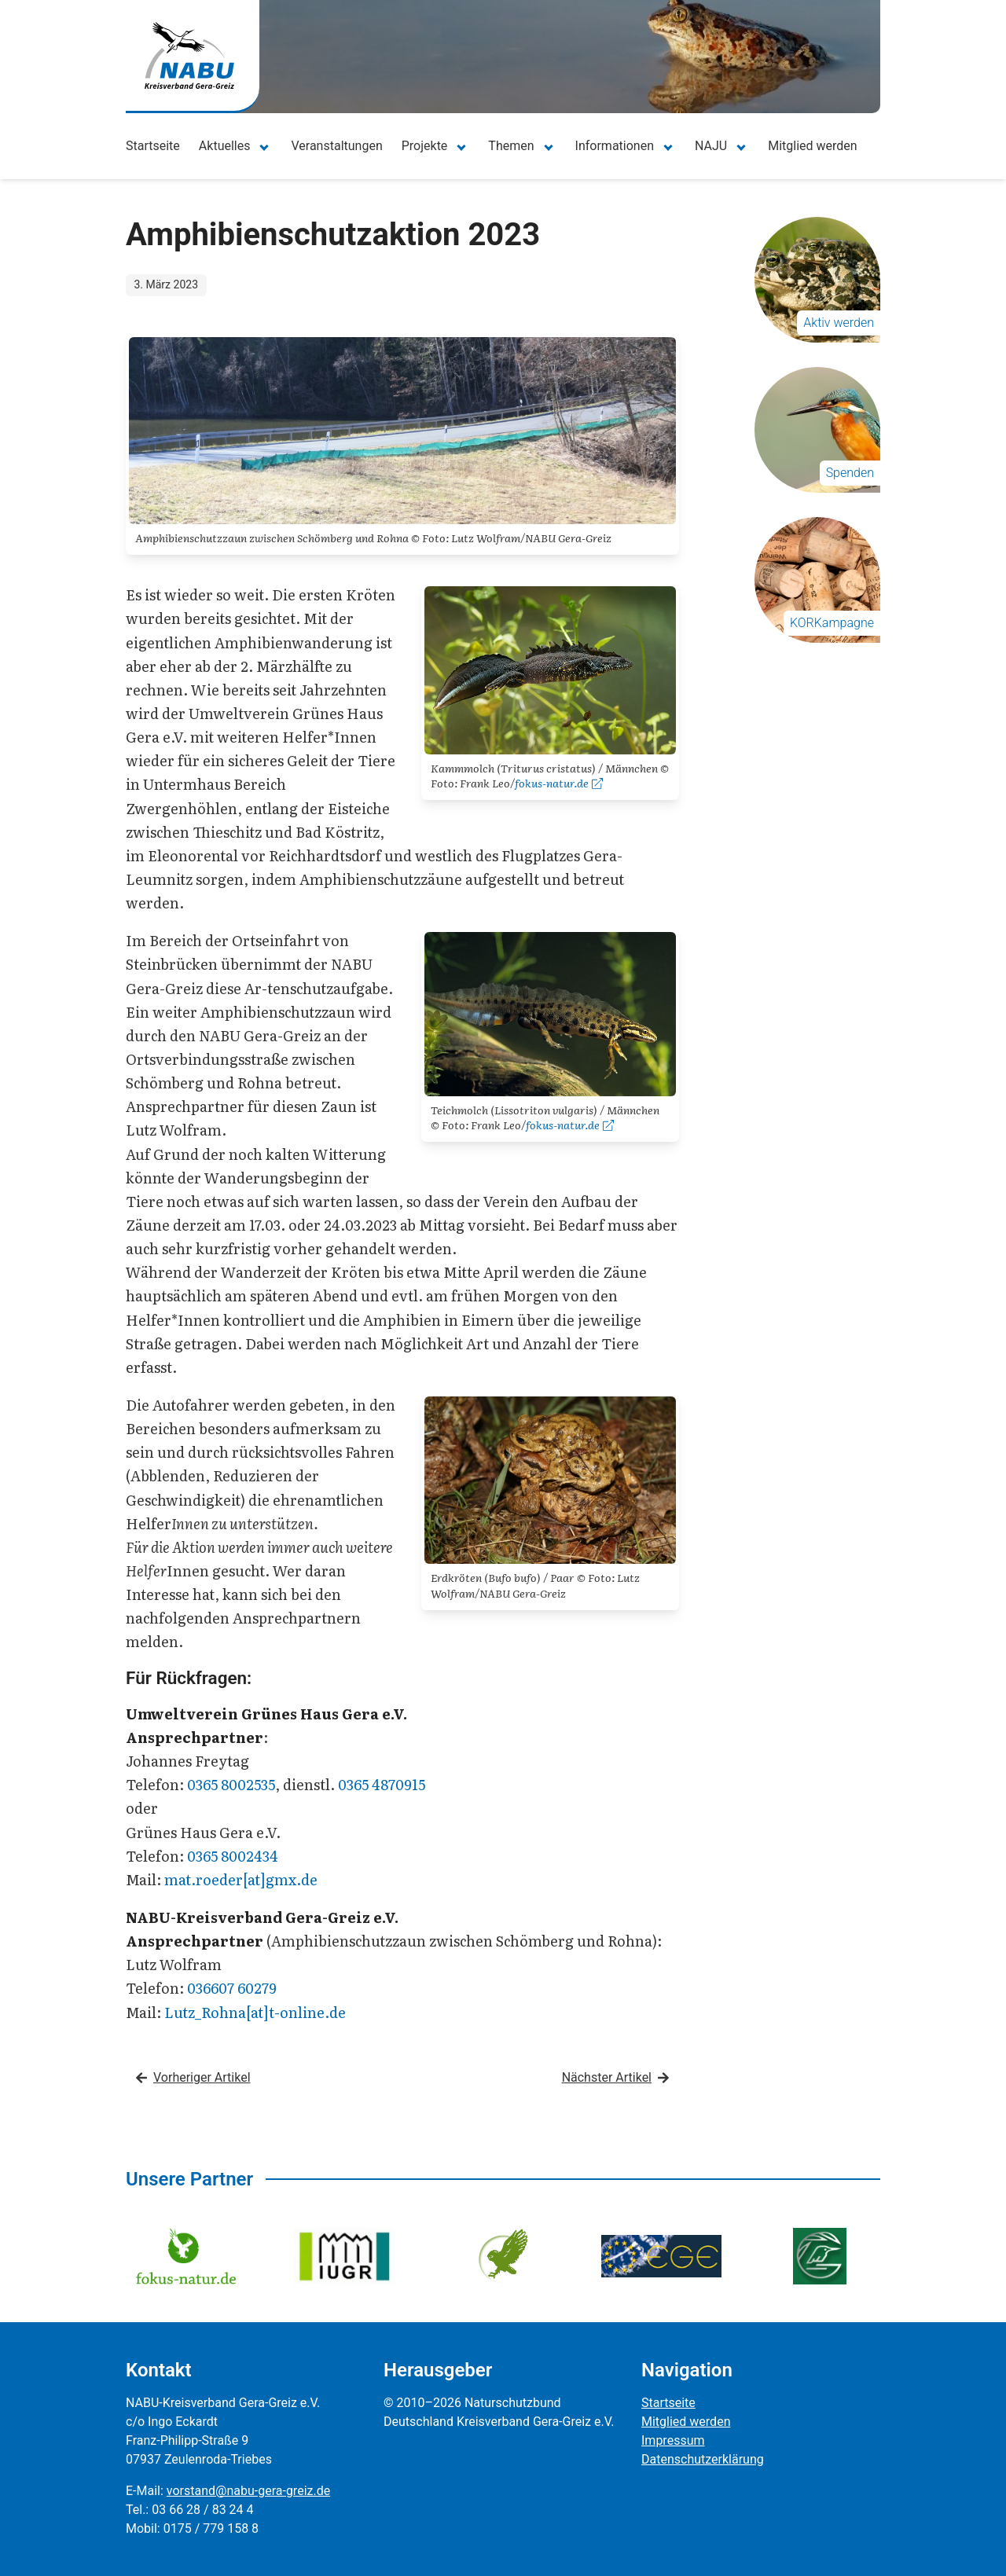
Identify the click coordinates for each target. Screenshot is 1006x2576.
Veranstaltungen (336, 145)
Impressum (673, 2440)
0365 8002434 (232, 1855)
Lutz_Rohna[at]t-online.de (255, 2012)
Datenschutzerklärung (702, 2459)
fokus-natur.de (559, 783)
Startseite (153, 145)
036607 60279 (232, 1987)
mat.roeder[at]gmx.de (241, 1879)
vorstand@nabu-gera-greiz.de (248, 2490)
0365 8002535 (231, 1784)
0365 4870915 (381, 1784)
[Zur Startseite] (189, 55)
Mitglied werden (812, 145)
